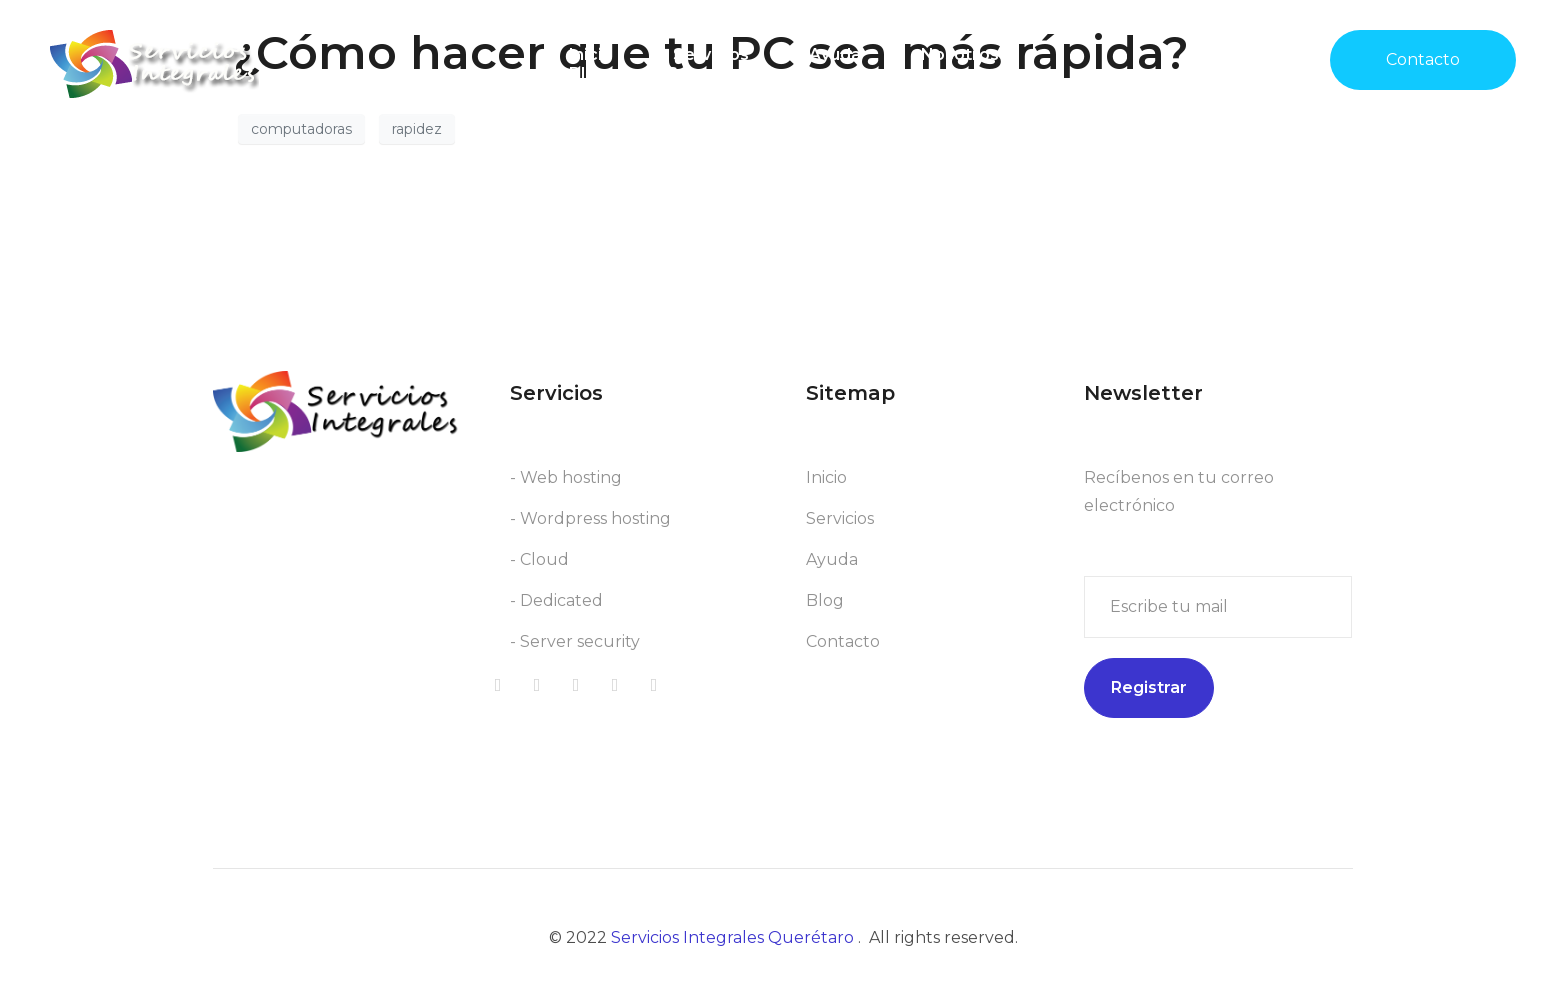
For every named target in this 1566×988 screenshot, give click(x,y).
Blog (588, 73)
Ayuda (835, 54)
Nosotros (960, 54)
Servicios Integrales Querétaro (734, 937)
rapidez (417, 129)
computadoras (301, 129)
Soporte (701, 73)
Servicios (711, 54)
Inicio (591, 54)
